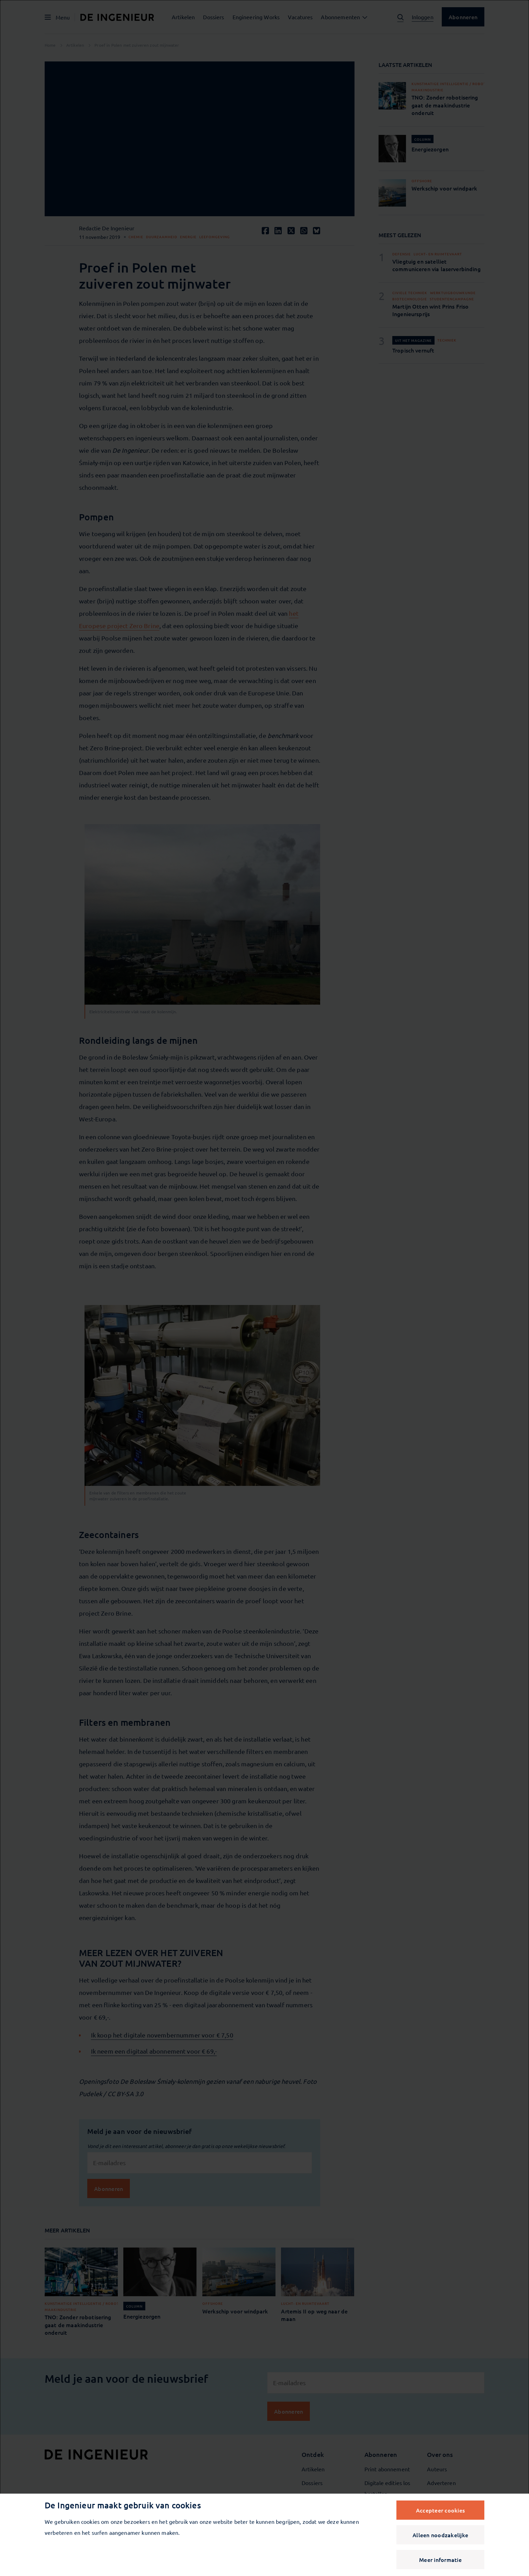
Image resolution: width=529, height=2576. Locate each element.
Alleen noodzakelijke (440, 2535)
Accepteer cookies (440, 2510)
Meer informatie (440, 2559)
